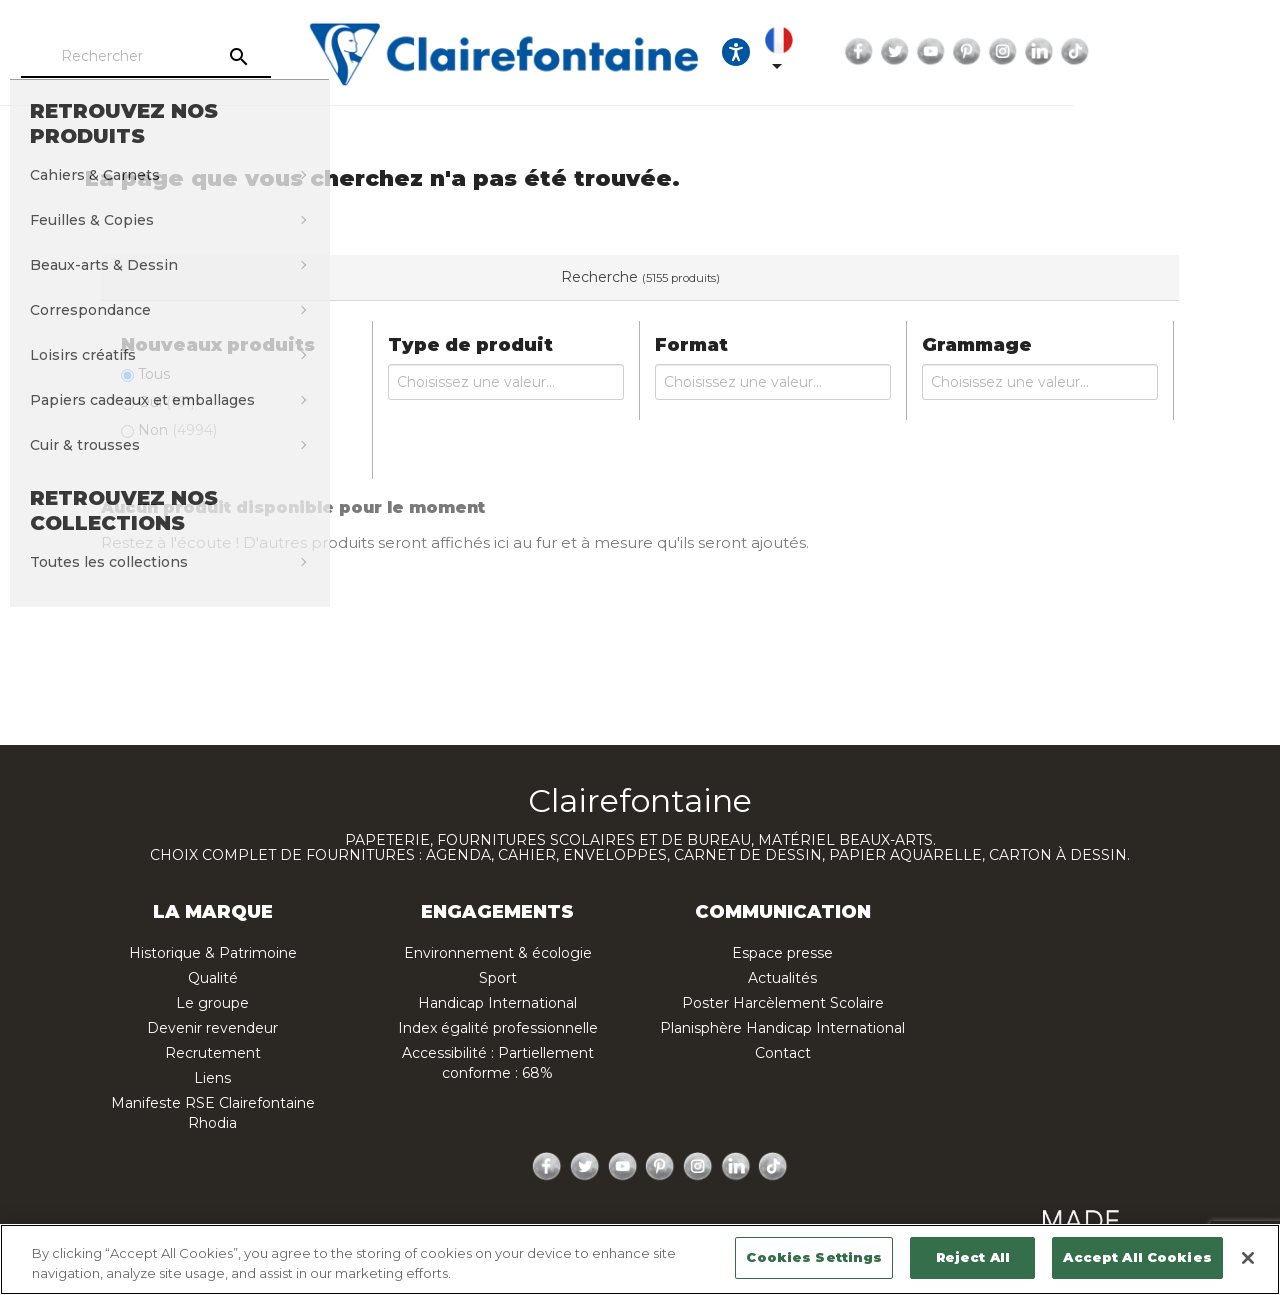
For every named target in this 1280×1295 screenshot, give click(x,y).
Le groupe (212, 1003)
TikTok (1249, 52)
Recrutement (213, 1053)
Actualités (782, 978)
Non (177, 430)
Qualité (213, 978)
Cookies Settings (814, 1257)
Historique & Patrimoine (213, 953)
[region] (640, 1259)
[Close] (1248, 1258)
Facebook (1033, 52)
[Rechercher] (215, 57)
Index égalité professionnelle (498, 1028)
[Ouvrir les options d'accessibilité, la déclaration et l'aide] (888, 52)
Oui (166, 402)
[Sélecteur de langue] (946, 52)
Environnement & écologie (498, 953)
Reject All (973, 1257)
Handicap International (497, 1003)
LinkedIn (1213, 52)
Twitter (1069, 52)
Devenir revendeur (212, 1028)
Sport (498, 978)
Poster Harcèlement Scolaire (783, 1003)
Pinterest (1141, 52)
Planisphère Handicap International (782, 1028)
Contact (783, 1053)
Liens (212, 1078)
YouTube (1105, 52)
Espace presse (782, 953)
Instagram (1177, 52)
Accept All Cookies (1137, 1257)
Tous (154, 374)
